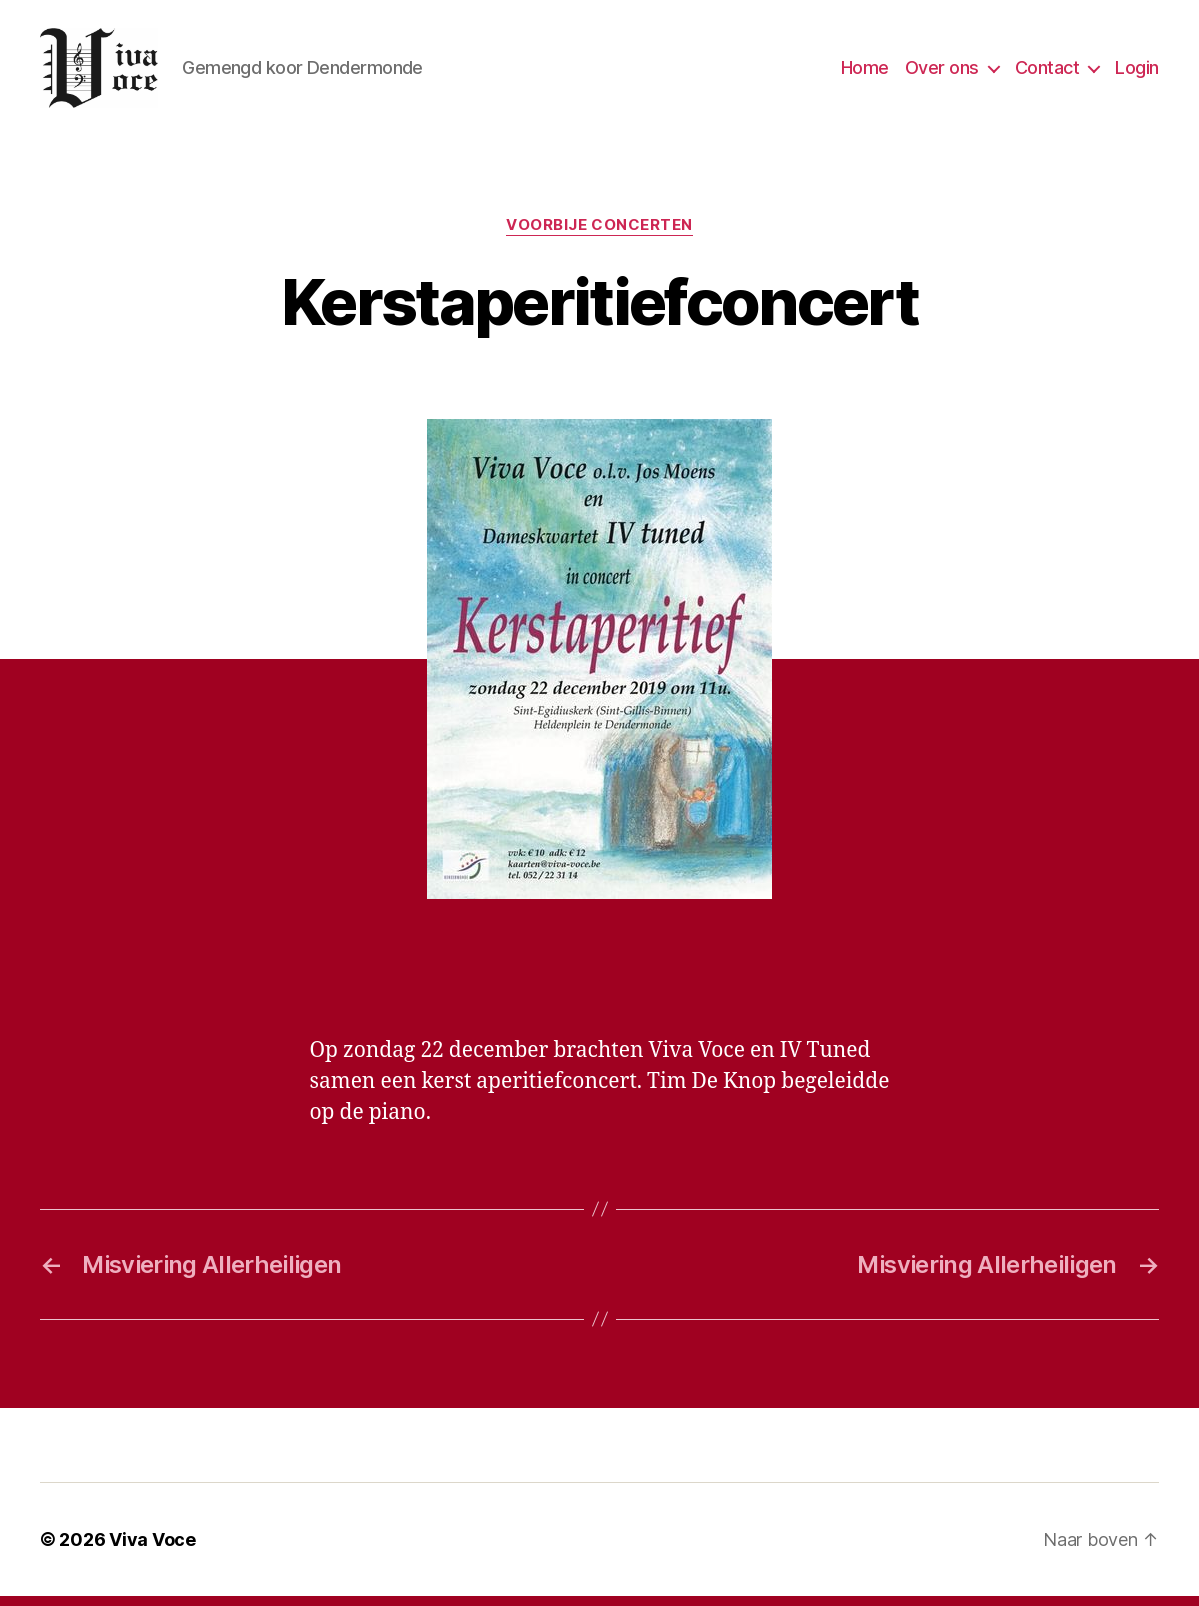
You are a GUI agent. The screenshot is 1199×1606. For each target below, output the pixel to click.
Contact (1047, 72)
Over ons (942, 72)
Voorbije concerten (599, 235)
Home (865, 72)
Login (1137, 72)
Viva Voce (152, 1549)
